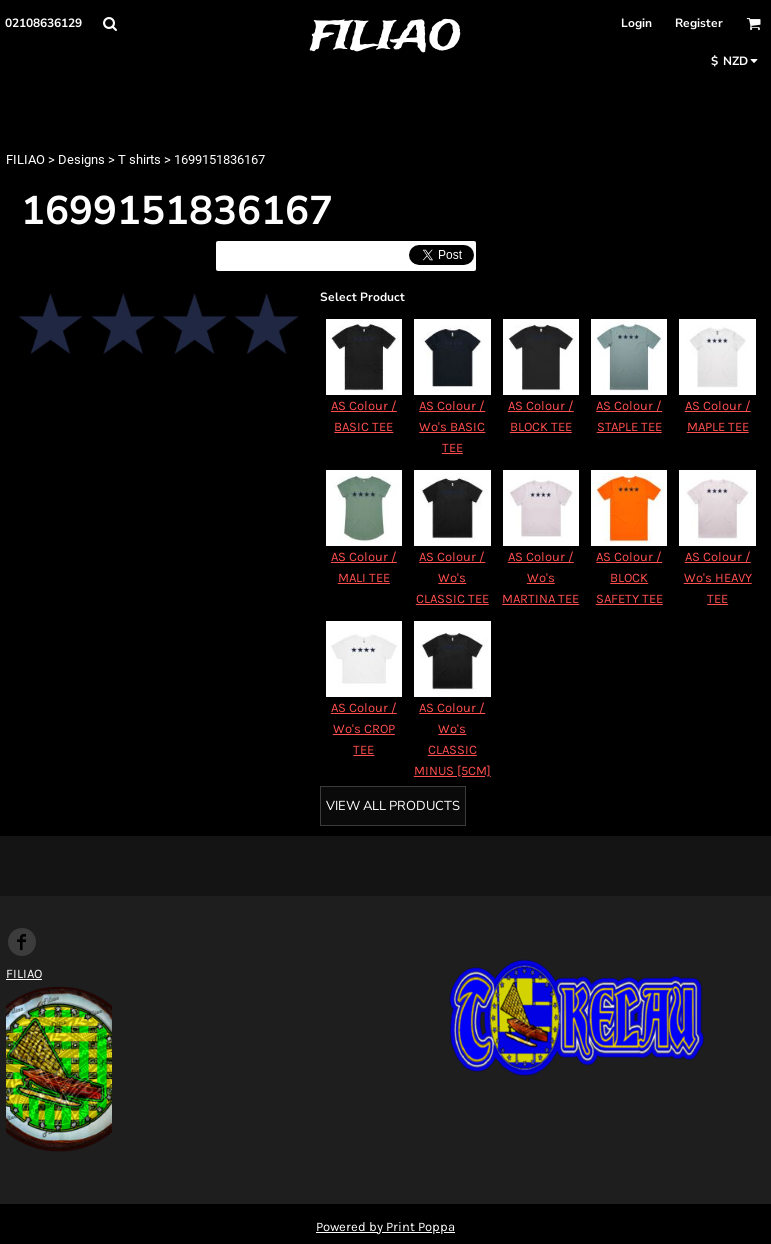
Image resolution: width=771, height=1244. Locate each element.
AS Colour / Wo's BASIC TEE (452, 426)
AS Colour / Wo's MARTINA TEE (540, 577)
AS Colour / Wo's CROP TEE (364, 728)
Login (636, 23)
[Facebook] (22, 942)
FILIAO (25, 159)
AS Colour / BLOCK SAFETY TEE (629, 577)
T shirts (139, 159)
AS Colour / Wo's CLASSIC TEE (452, 577)
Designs (81, 159)
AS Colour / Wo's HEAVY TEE (718, 577)
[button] (109, 23)
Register (699, 23)
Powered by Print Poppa (385, 1226)
